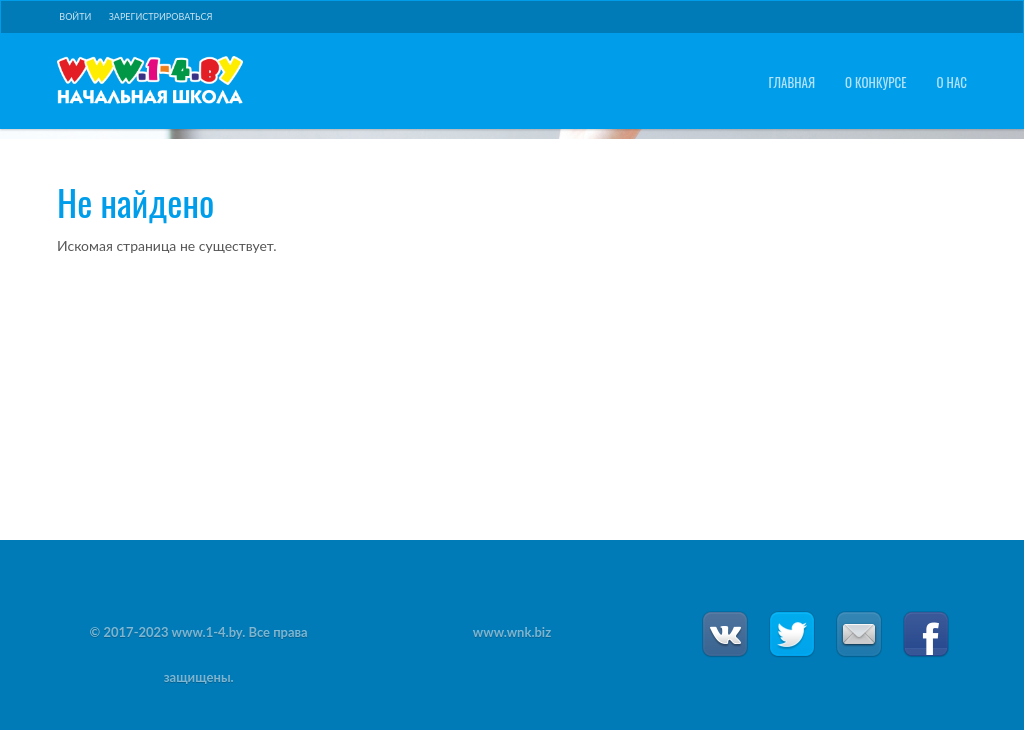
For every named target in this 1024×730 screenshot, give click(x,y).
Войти (75, 16)
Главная (791, 82)
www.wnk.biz (512, 632)
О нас (952, 82)
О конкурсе (876, 82)
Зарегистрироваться (161, 16)
